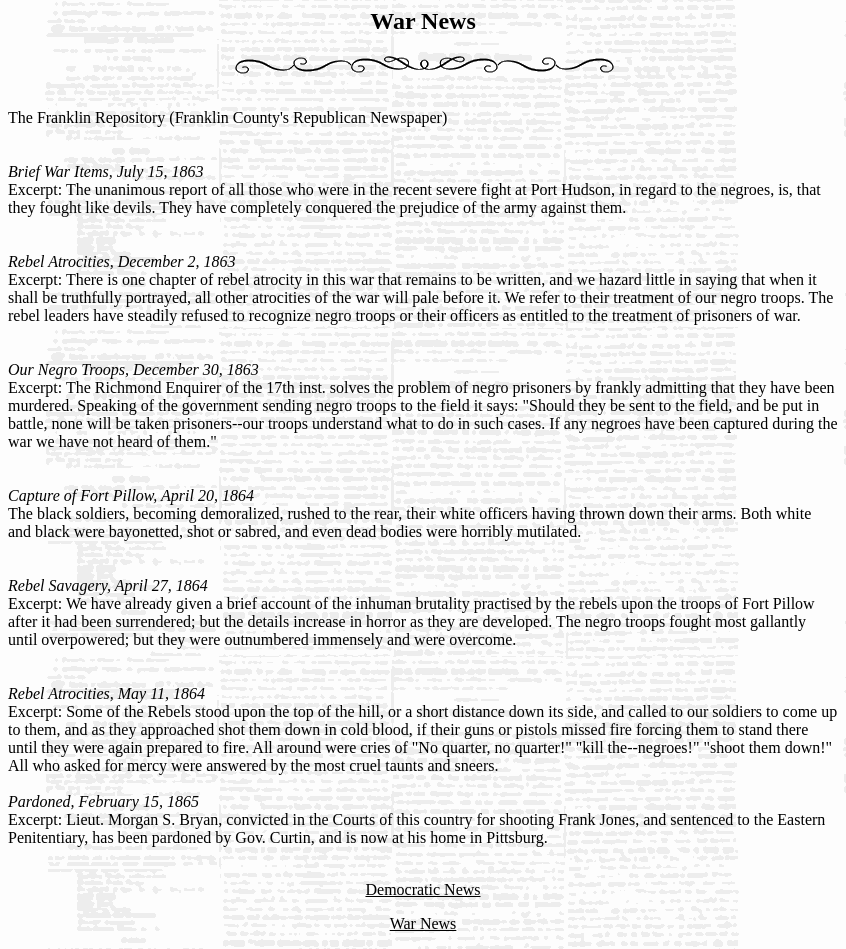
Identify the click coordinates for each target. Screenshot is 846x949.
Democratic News (422, 889)
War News (423, 923)
